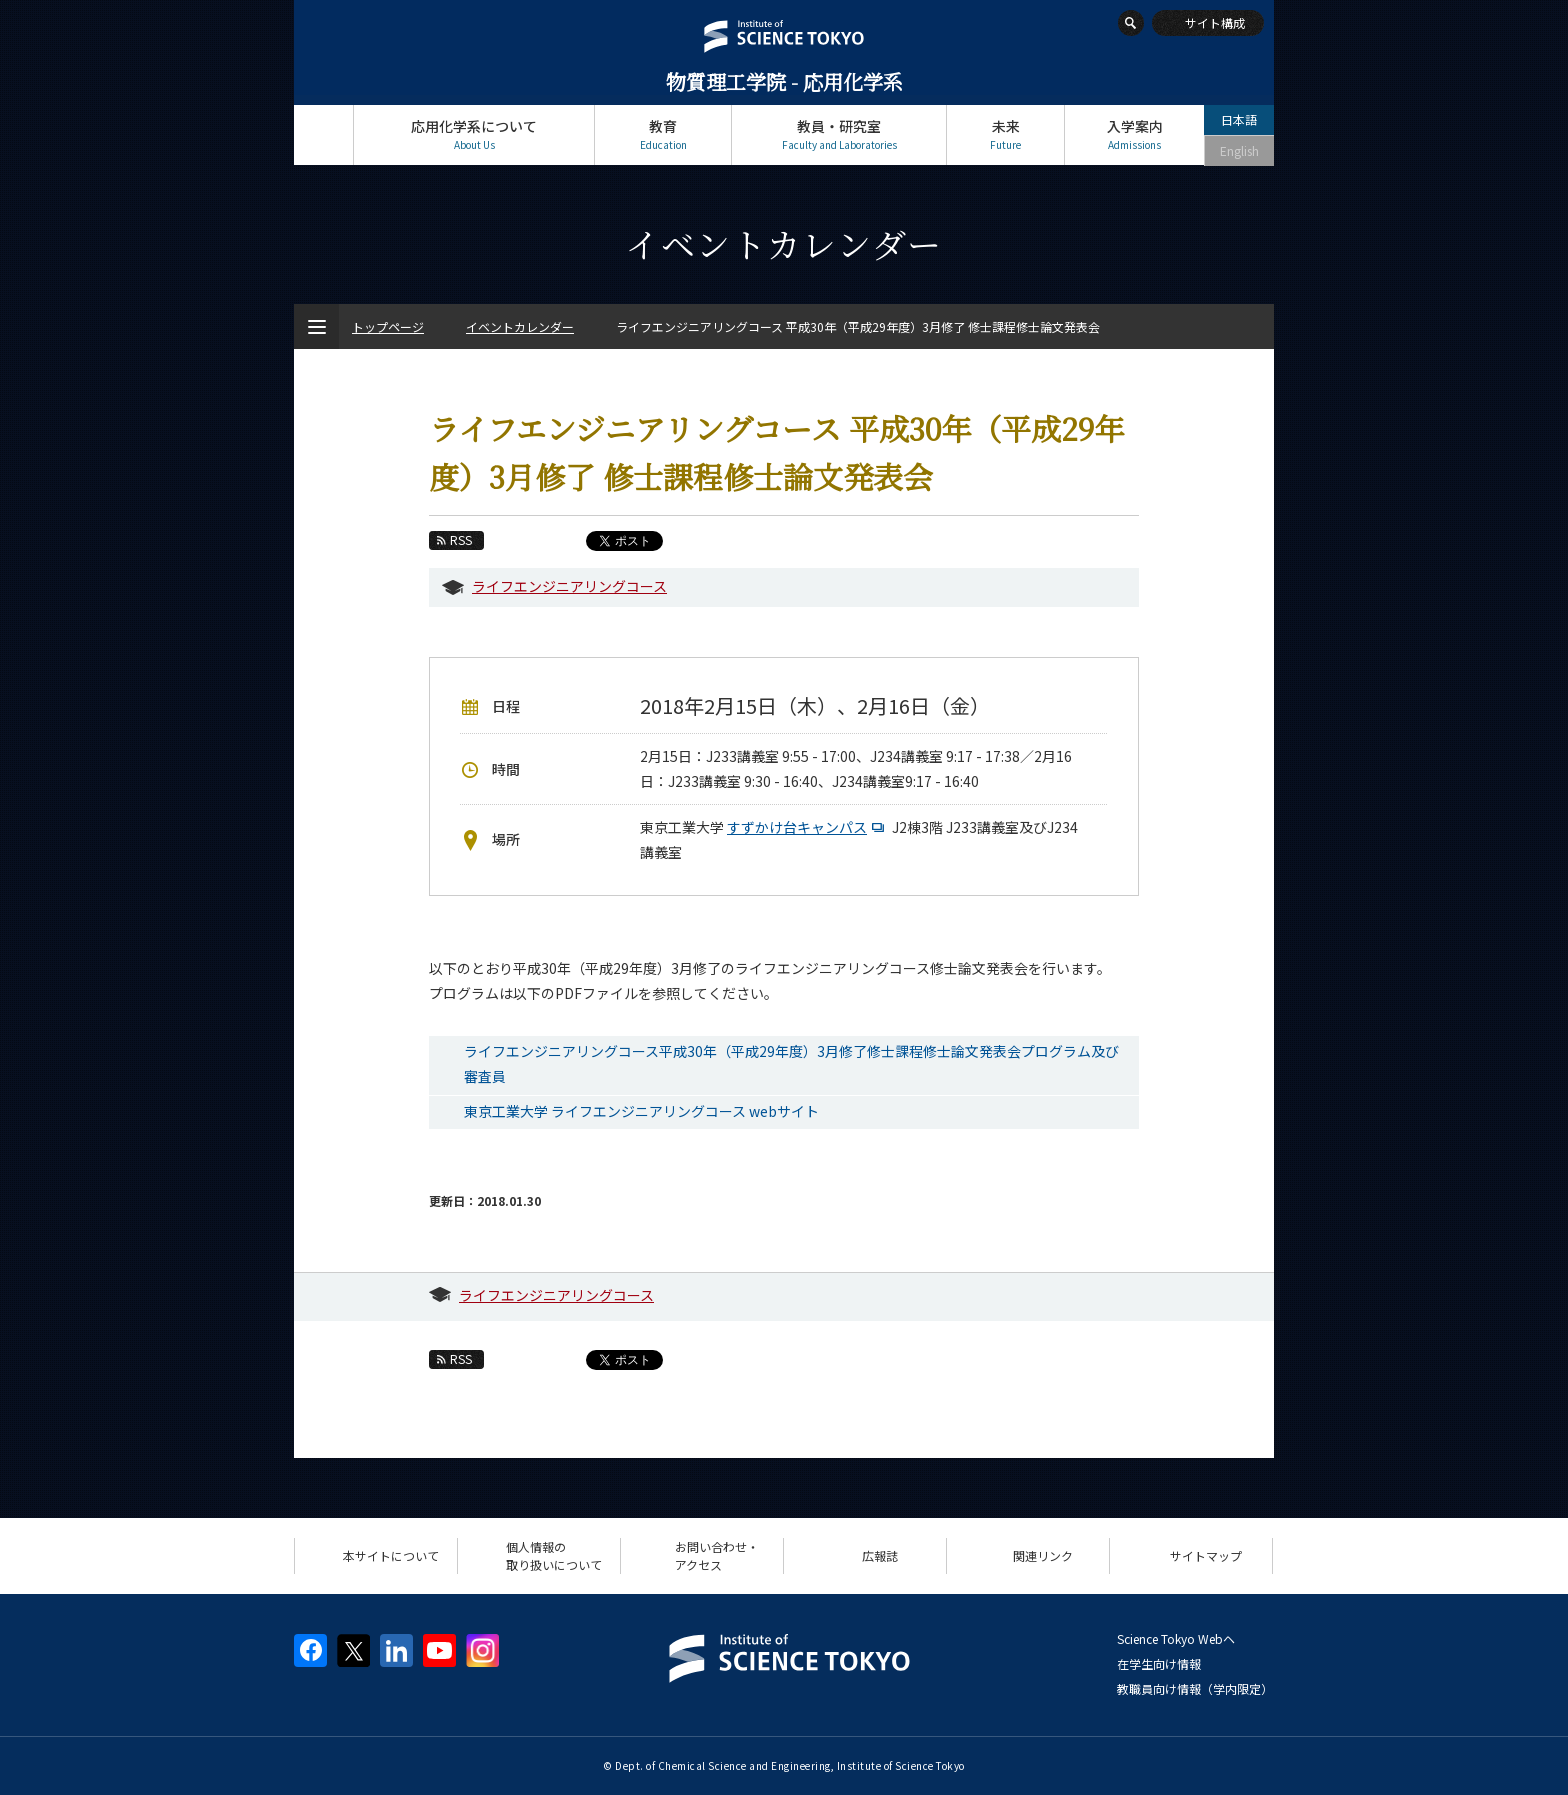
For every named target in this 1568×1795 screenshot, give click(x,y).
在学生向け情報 (1159, 1663)
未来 (1005, 134)
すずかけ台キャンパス (808, 827)
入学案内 (1134, 134)
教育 (663, 134)
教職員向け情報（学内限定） (1195, 1688)
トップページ (323, 134)
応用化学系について (474, 134)
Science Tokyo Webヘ (1176, 1638)
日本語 (1239, 119)
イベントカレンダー (520, 326)
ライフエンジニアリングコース (569, 586)
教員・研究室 (839, 134)
